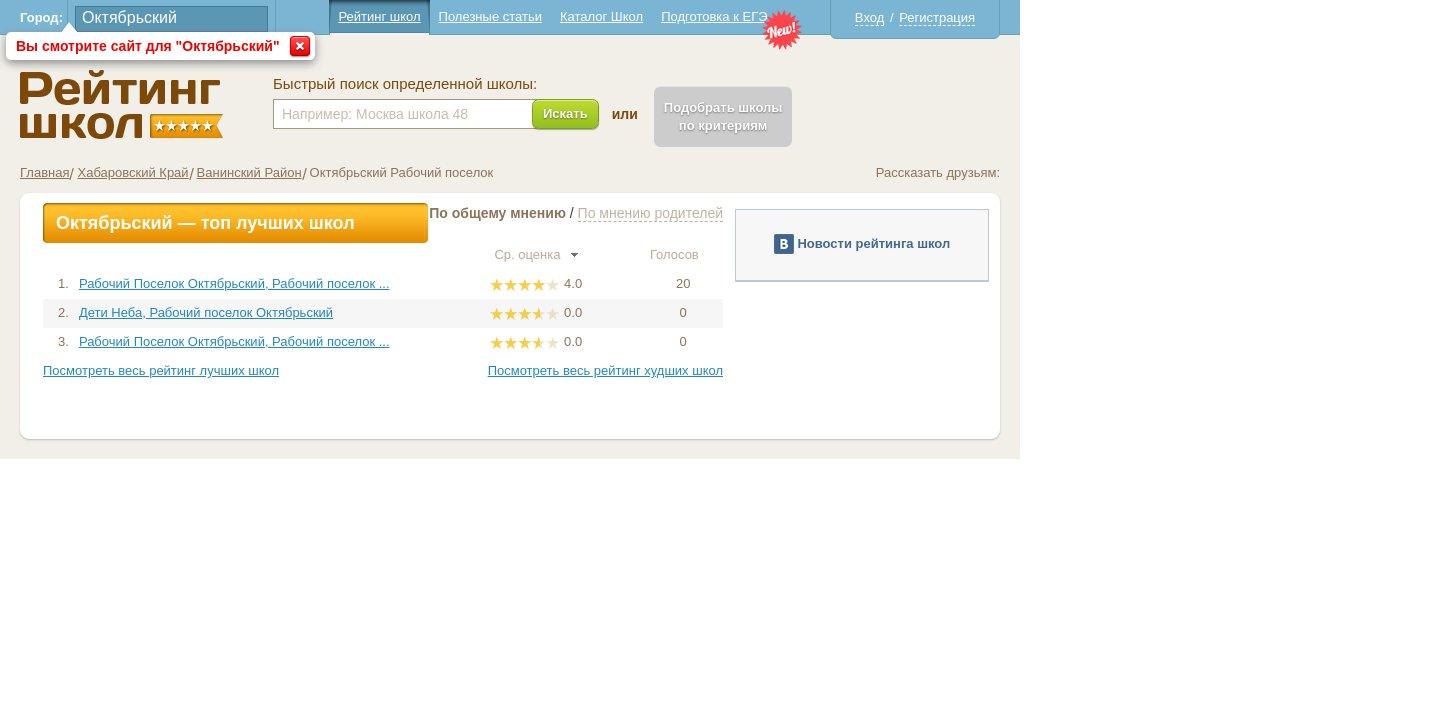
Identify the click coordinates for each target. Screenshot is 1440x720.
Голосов (893, 254)
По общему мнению (707, 213)
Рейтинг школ (589, 16)
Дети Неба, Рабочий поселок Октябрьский (416, 312)
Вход (1079, 17)
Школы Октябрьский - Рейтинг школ (331, 104)
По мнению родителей (860, 213)
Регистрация (1147, 17)
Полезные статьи (700, 16)
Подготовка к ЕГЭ (924, 16)
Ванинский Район (459, 172)
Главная (254, 172)
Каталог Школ (811, 16)
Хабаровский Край (342, 172)
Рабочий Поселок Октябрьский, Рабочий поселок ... (444, 283)
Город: (251, 17)
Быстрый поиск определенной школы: (615, 84)
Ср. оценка (746, 254)
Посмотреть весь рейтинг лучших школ (371, 370)
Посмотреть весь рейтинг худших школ (815, 370)
